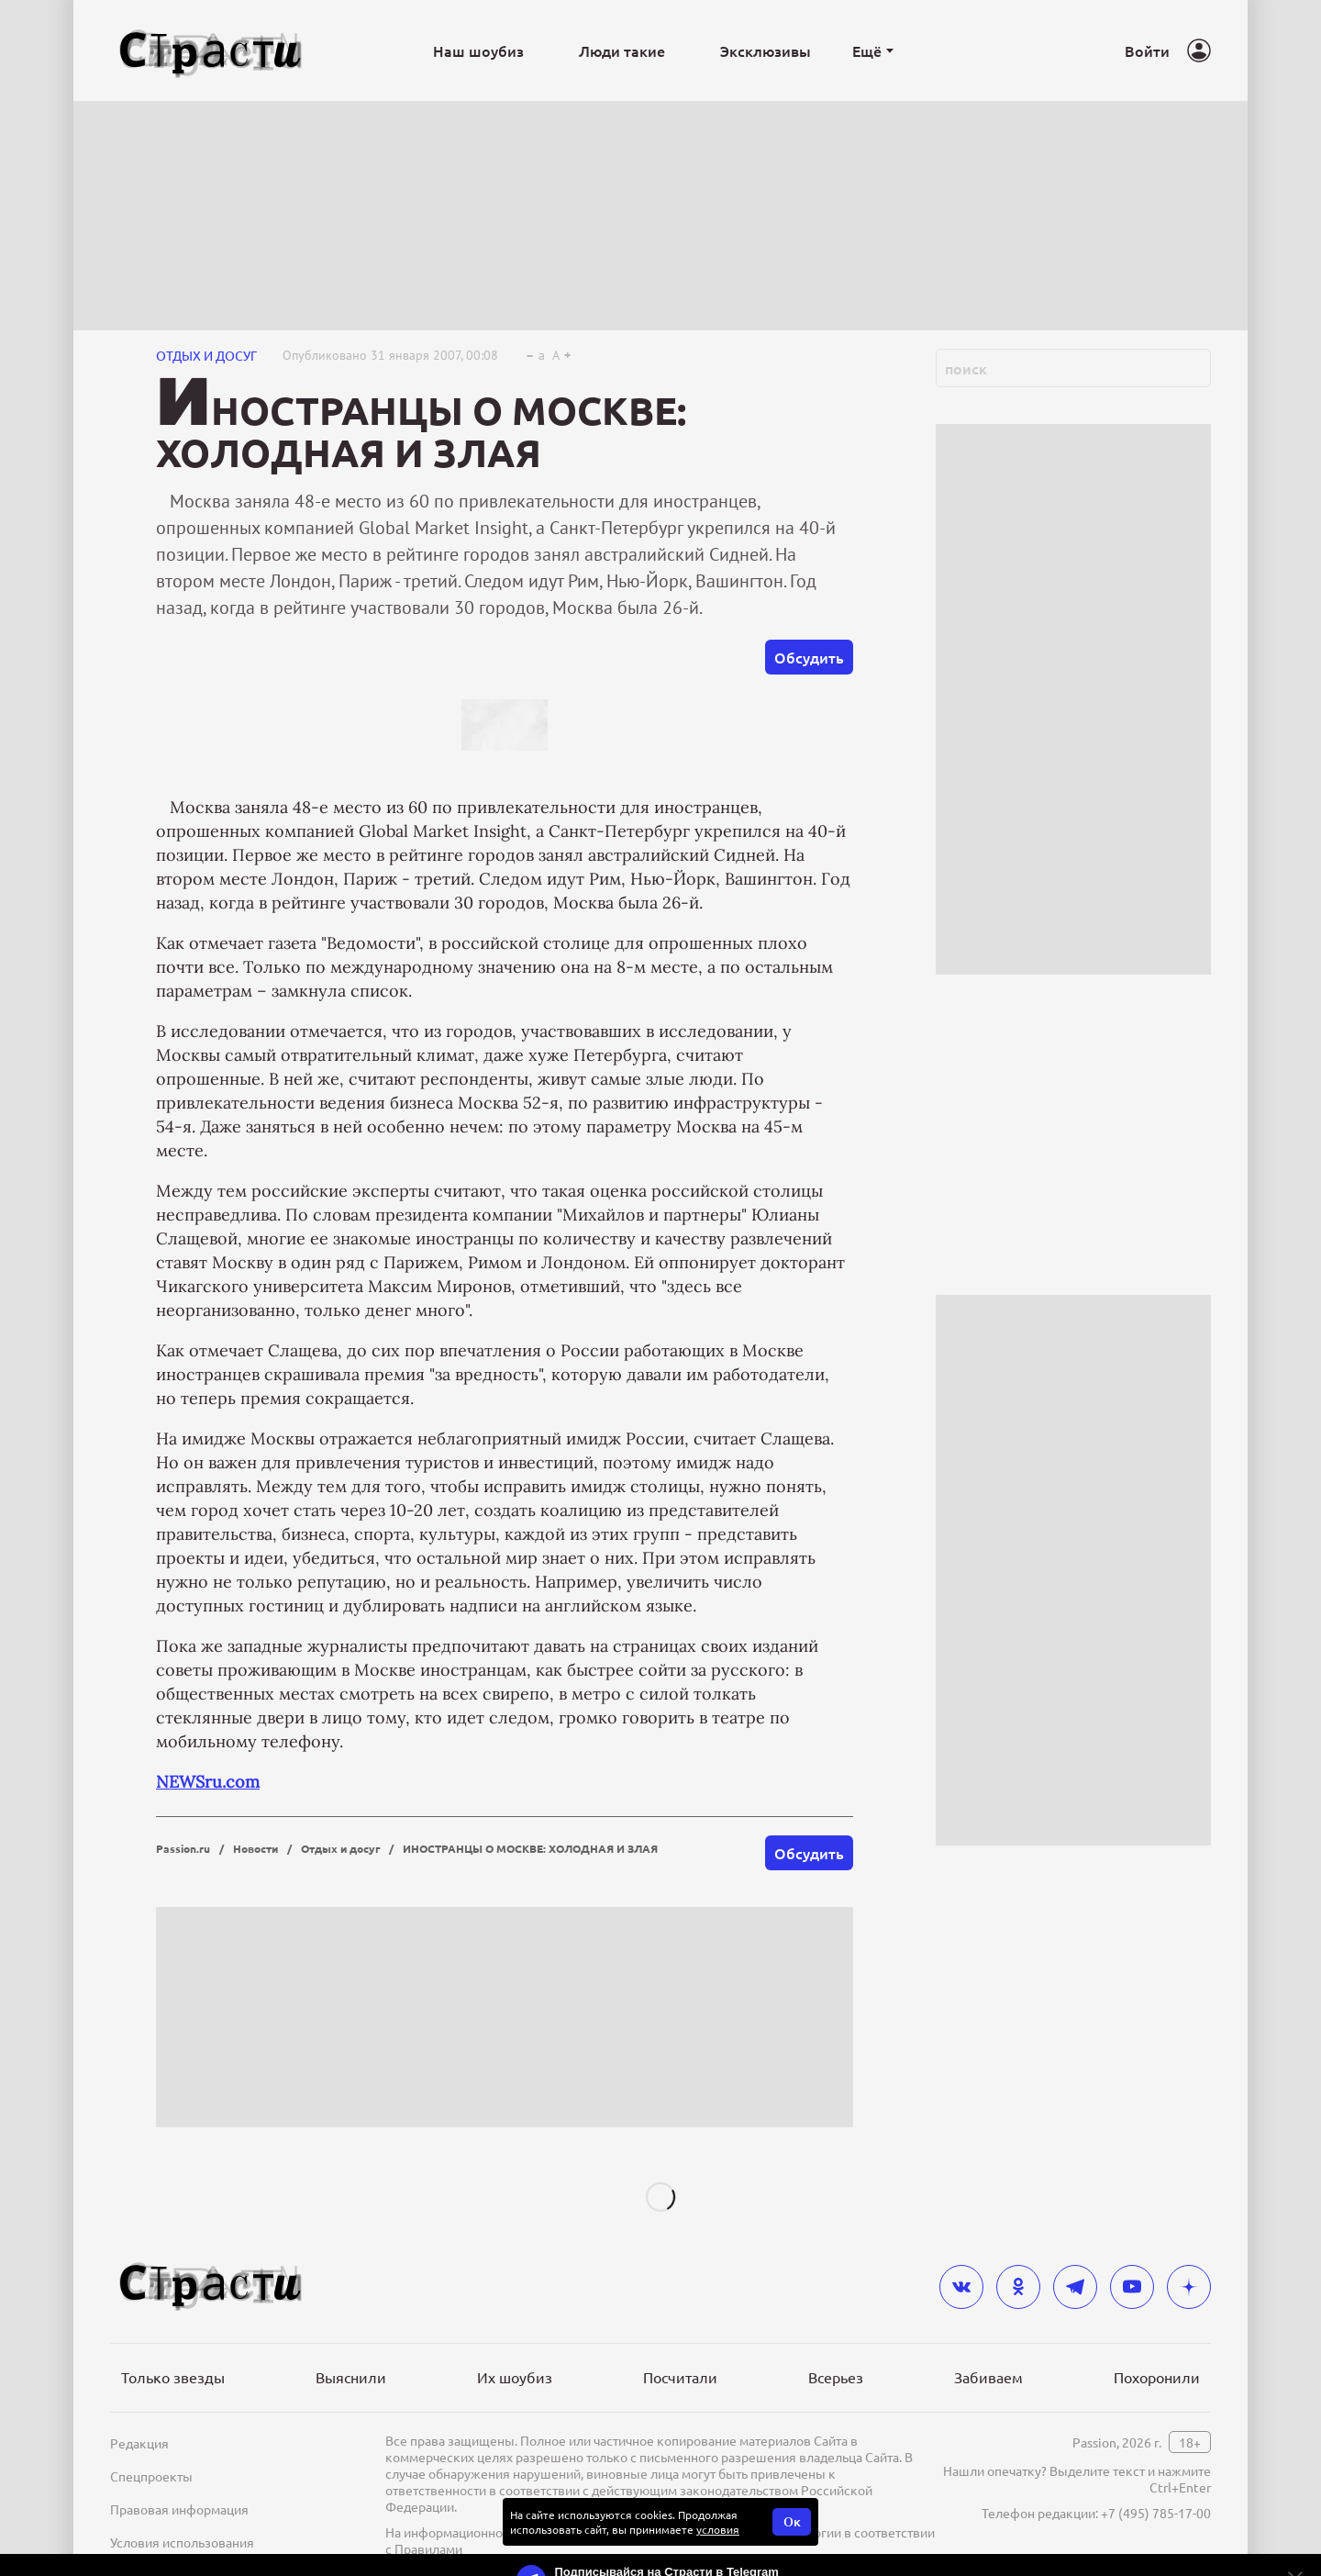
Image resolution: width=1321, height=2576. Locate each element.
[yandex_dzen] (1189, 2287)
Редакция (139, 2443)
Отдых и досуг (206, 355)
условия (717, 2529)
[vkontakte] (961, 2287)
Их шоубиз (514, 2377)
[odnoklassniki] (1018, 2287)
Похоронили (1157, 2377)
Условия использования (182, 2542)
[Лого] (211, 51)
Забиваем (988, 2377)
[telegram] (1075, 2287)
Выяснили (351, 2377)
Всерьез (835, 2377)
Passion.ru (183, 1848)
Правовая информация (179, 2509)
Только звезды (173, 2377)
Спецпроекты (151, 2476)
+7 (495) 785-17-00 (1156, 2512)
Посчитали (680, 2377)
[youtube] (1132, 2287)
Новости (255, 1848)
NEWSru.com (208, 1781)
